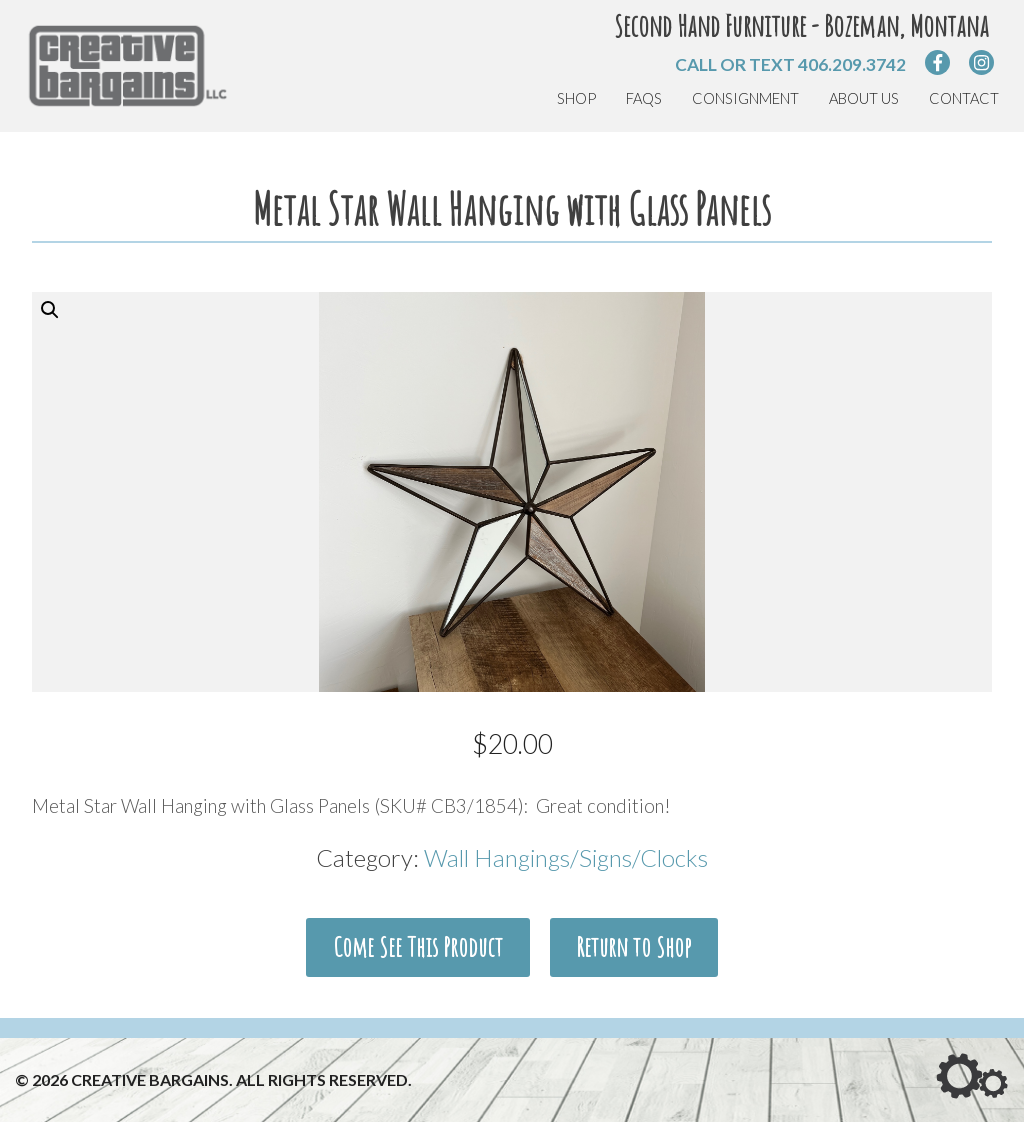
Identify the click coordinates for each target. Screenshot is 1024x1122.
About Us (864, 98)
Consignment (745, 98)
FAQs (644, 98)
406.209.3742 (852, 64)
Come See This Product (418, 947)
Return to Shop (633, 947)
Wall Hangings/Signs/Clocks (566, 857)
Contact (964, 98)
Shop (576, 98)
